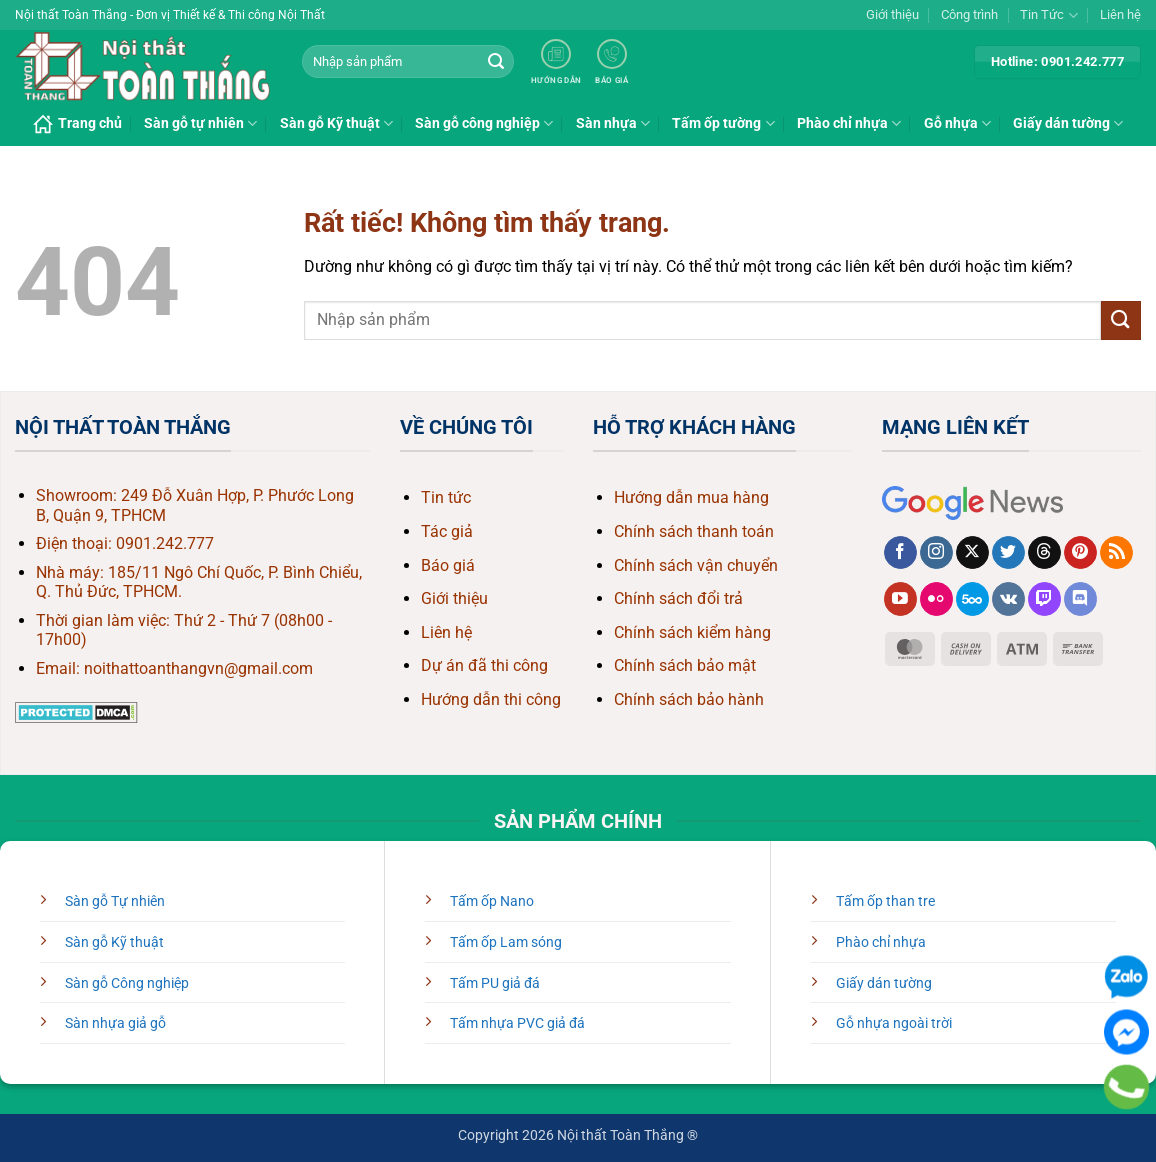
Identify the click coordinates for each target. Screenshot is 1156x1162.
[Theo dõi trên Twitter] (1008, 553)
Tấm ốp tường (723, 123)
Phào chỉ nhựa (849, 123)
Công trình (969, 14)
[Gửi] (496, 62)
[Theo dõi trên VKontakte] (1008, 599)
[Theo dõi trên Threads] (1044, 553)
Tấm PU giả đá (495, 983)
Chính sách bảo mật (685, 665)
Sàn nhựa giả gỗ (115, 1023)
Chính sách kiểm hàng (692, 632)
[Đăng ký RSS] (1116, 553)
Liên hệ (1120, 14)
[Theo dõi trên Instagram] (936, 553)
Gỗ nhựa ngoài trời (894, 1023)
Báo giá (448, 565)
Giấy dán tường (1068, 123)
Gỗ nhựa (957, 123)
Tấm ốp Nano (492, 901)
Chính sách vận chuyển (696, 565)
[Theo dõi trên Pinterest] (1080, 553)
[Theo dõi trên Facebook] (900, 553)
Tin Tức (1048, 15)
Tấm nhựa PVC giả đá (517, 1023)
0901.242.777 (165, 543)
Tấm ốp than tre (885, 901)
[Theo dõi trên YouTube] (900, 599)
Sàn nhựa (613, 123)
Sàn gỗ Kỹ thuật (336, 123)
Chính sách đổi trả (678, 598)
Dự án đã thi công (484, 665)
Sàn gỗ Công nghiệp (127, 983)
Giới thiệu (892, 14)
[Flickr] (936, 599)
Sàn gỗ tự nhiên (200, 123)
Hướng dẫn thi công (491, 699)
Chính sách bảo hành (689, 699)
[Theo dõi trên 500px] (972, 599)
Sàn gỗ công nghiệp (484, 123)
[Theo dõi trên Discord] (1080, 599)
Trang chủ (77, 124)
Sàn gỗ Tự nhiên (115, 901)
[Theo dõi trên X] (972, 553)
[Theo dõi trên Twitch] (1044, 599)
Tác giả (447, 531)
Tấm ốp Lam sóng (506, 942)
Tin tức (446, 497)
